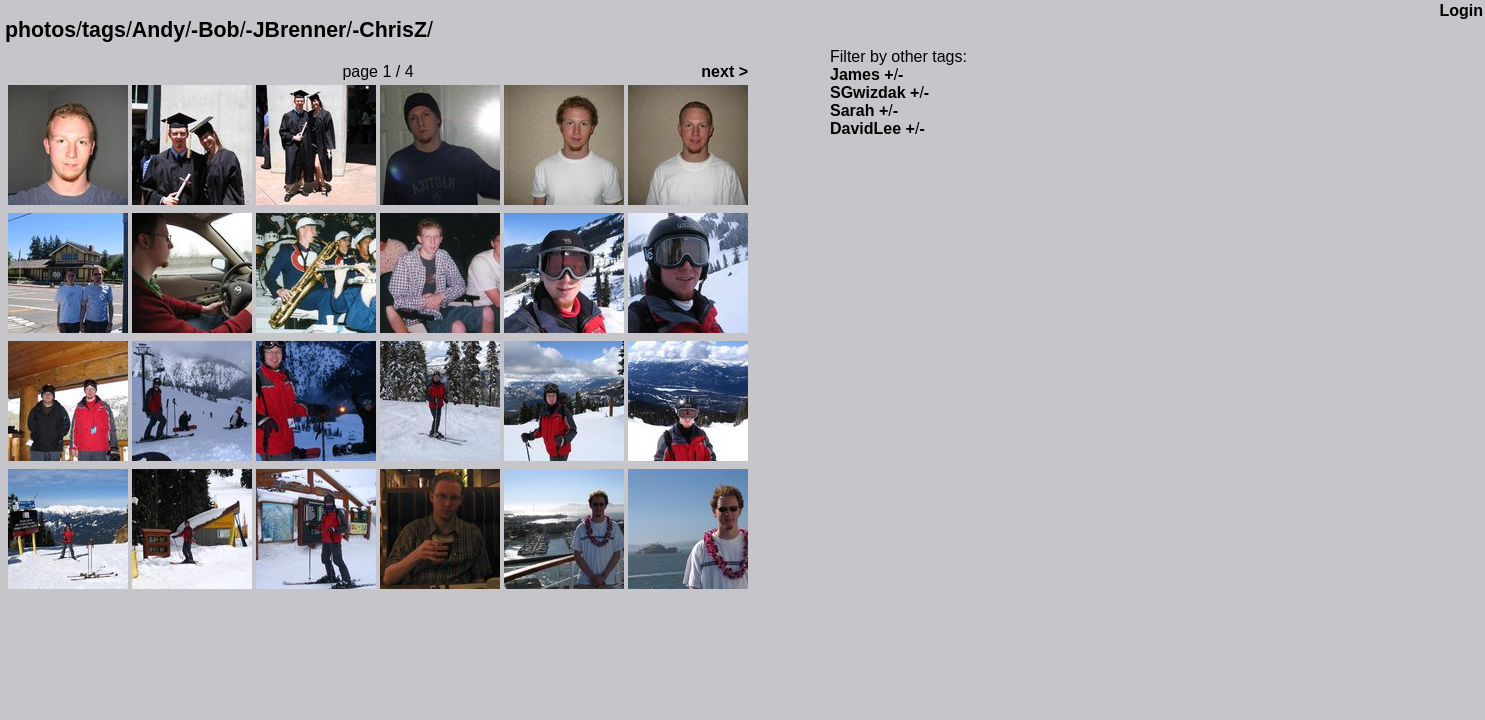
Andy (158, 30)
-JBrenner (296, 30)
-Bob (215, 30)
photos (40, 30)
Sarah (852, 110)
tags (104, 30)
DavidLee (865, 128)
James (855, 74)
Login (1461, 10)
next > (724, 71)
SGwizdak (868, 92)
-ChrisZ (389, 30)
